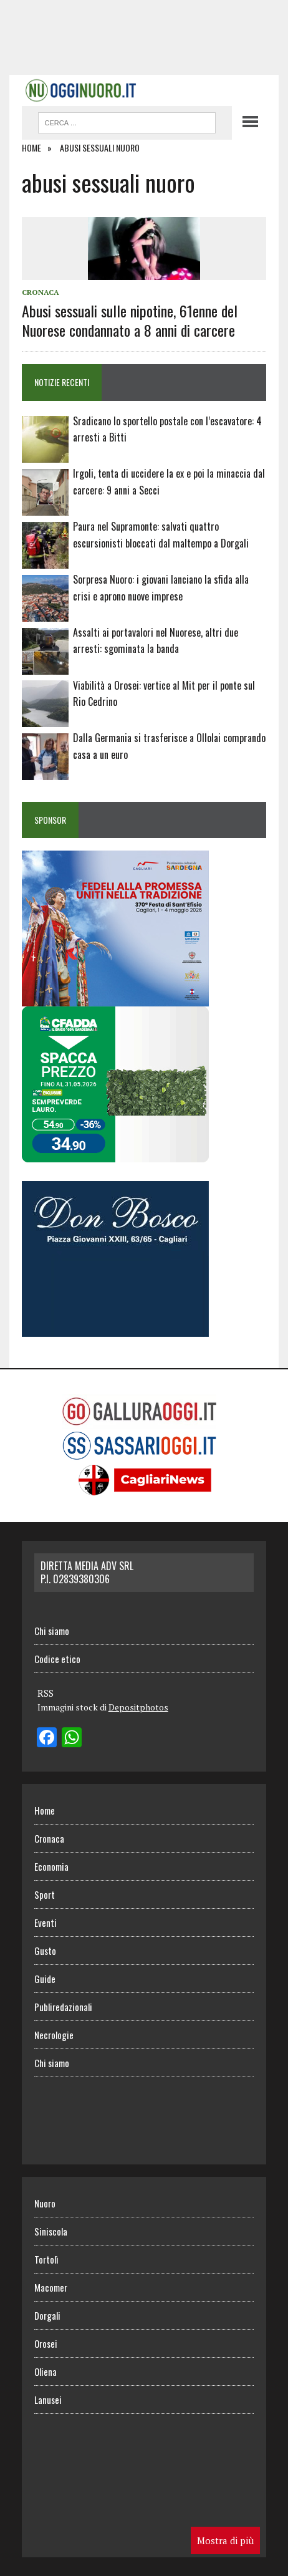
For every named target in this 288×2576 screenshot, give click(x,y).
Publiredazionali (63, 2007)
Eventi (45, 1922)
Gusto (45, 1950)
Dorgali (47, 2315)
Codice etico (57, 1659)
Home (44, 1810)
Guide (44, 1978)
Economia (51, 1866)
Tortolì (46, 2259)
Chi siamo (51, 1631)
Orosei (45, 2343)
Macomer (50, 2287)
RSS (45, 1693)
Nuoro (44, 2203)
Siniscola (50, 2231)
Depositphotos (138, 1707)
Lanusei (48, 2399)
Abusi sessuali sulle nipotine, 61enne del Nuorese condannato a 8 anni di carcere (130, 320)
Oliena (45, 2371)
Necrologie (54, 2035)
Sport (44, 1894)
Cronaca (40, 292)
